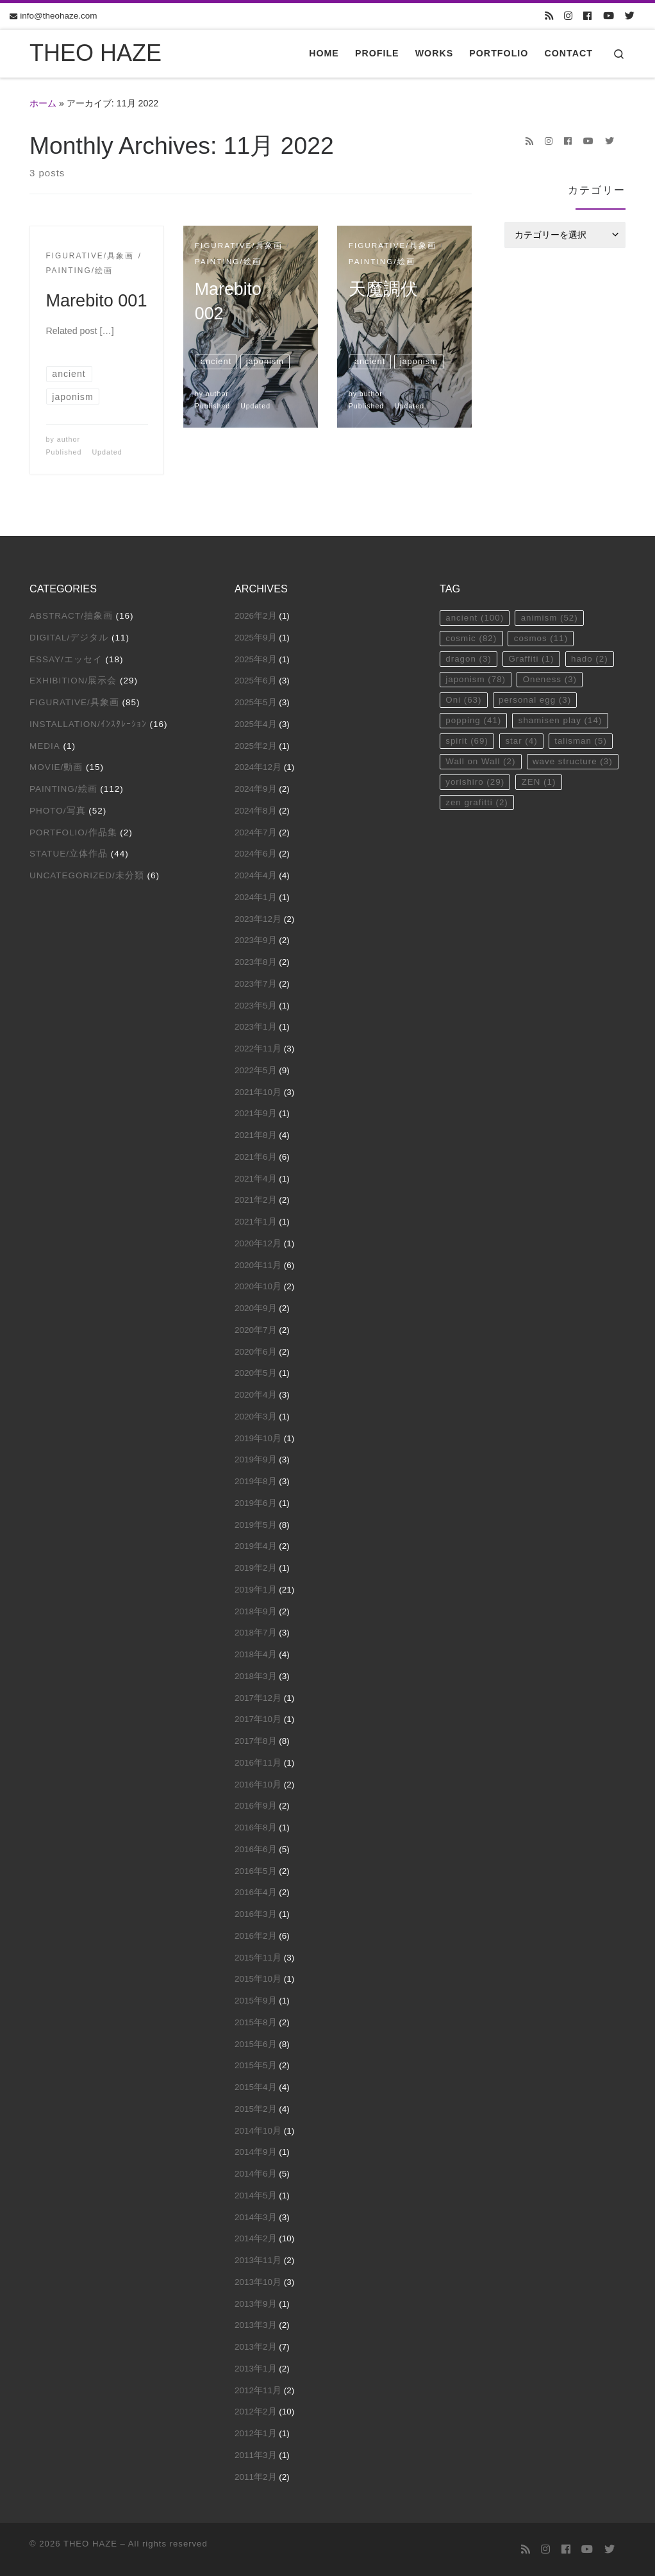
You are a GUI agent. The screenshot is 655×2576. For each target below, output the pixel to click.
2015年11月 (258, 1957)
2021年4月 (256, 1178)
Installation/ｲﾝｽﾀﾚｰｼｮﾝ (88, 724)
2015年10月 (258, 1979)
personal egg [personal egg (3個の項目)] (535, 701)
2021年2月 (256, 1200)
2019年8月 (256, 1481)
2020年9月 (256, 1308)
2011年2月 (256, 2477)
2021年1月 (256, 1221)
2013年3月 (256, 2325)
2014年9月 (256, 2152)
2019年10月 (258, 1438)
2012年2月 (256, 2411)
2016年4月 (256, 1892)
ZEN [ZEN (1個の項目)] (539, 784)
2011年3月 (256, 2455)
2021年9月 (256, 1113)
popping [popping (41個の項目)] (473, 721)
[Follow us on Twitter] (629, 16)
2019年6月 (256, 1503)
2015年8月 (256, 2022)
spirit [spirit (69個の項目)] (466, 743)
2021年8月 (256, 1135)
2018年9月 (256, 1611)
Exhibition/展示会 (73, 680)
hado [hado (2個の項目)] (590, 659)
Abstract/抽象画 (71, 616)
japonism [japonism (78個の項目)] (475, 680)
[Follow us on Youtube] (608, 16)
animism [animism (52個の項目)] (550, 618)
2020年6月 (256, 1352)
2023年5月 (256, 1005)
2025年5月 (256, 702)
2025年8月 (256, 659)
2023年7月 (256, 984)
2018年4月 (256, 1654)
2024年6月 (256, 853)
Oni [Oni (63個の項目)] (463, 701)
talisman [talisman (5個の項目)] (582, 743)
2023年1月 (256, 1027)
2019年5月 (256, 1525)
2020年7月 (256, 1330)
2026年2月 (256, 616)
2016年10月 (258, 1784)
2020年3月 (256, 1416)
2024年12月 (258, 767)
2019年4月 (256, 1546)
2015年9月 (256, 2000)
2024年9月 (256, 789)
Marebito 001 (96, 300)
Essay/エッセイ (66, 659)
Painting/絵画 (63, 789)
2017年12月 (258, 1698)
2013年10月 (258, 2282)
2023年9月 (256, 940)
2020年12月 (258, 1243)
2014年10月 (258, 2131)
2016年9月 (256, 1806)
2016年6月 (256, 1849)
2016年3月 (256, 1914)
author (68, 439)
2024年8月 (256, 810)
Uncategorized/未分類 (86, 875)
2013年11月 (258, 2260)
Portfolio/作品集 (73, 832)
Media (44, 746)
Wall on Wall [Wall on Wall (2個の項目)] (480, 763)
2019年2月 (256, 1568)
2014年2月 (256, 2238)
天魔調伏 (383, 289)
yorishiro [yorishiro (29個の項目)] (475, 784)
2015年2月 (256, 2109)
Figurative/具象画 (74, 702)
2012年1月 (256, 2433)
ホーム (42, 103)
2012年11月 (258, 2390)
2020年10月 (258, 1286)
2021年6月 (256, 1157)
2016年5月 (256, 1871)
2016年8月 (256, 1827)
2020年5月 (256, 1373)
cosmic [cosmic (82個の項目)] (471, 639)
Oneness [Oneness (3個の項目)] (551, 680)
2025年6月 (256, 680)
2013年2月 (256, 2347)
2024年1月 (256, 897)
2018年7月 (256, 1632)
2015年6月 (256, 2044)
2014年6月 (256, 2174)
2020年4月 (256, 1395)
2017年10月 (258, 1719)
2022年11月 (258, 1048)
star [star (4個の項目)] (522, 743)
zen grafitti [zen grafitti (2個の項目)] (477, 805)
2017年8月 (256, 1741)
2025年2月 (256, 746)
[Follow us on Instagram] (568, 16)
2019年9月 (256, 1459)
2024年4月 (256, 875)
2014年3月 (256, 2217)
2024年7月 (256, 832)
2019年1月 (256, 1589)
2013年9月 (256, 2304)
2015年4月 (256, 2087)
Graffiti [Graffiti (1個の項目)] (533, 659)
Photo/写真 (57, 810)
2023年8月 (256, 962)
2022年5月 (256, 1070)
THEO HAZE (90, 2543)
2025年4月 (256, 724)
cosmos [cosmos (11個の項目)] (542, 639)
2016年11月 (258, 1763)
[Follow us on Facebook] (587, 16)
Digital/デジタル (68, 637)
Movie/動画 (56, 767)
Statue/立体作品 (68, 853)
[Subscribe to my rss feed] (549, 16)
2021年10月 (258, 1092)
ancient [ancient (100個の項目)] (474, 618)
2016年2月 (256, 1936)
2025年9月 (256, 637)
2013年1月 (256, 2368)
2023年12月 (258, 919)
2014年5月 (256, 2195)
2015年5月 (256, 2065)
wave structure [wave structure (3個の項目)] (574, 763)
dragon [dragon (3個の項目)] (468, 659)
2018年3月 (256, 1676)
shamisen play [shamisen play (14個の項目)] (561, 721)
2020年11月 (258, 1265)
